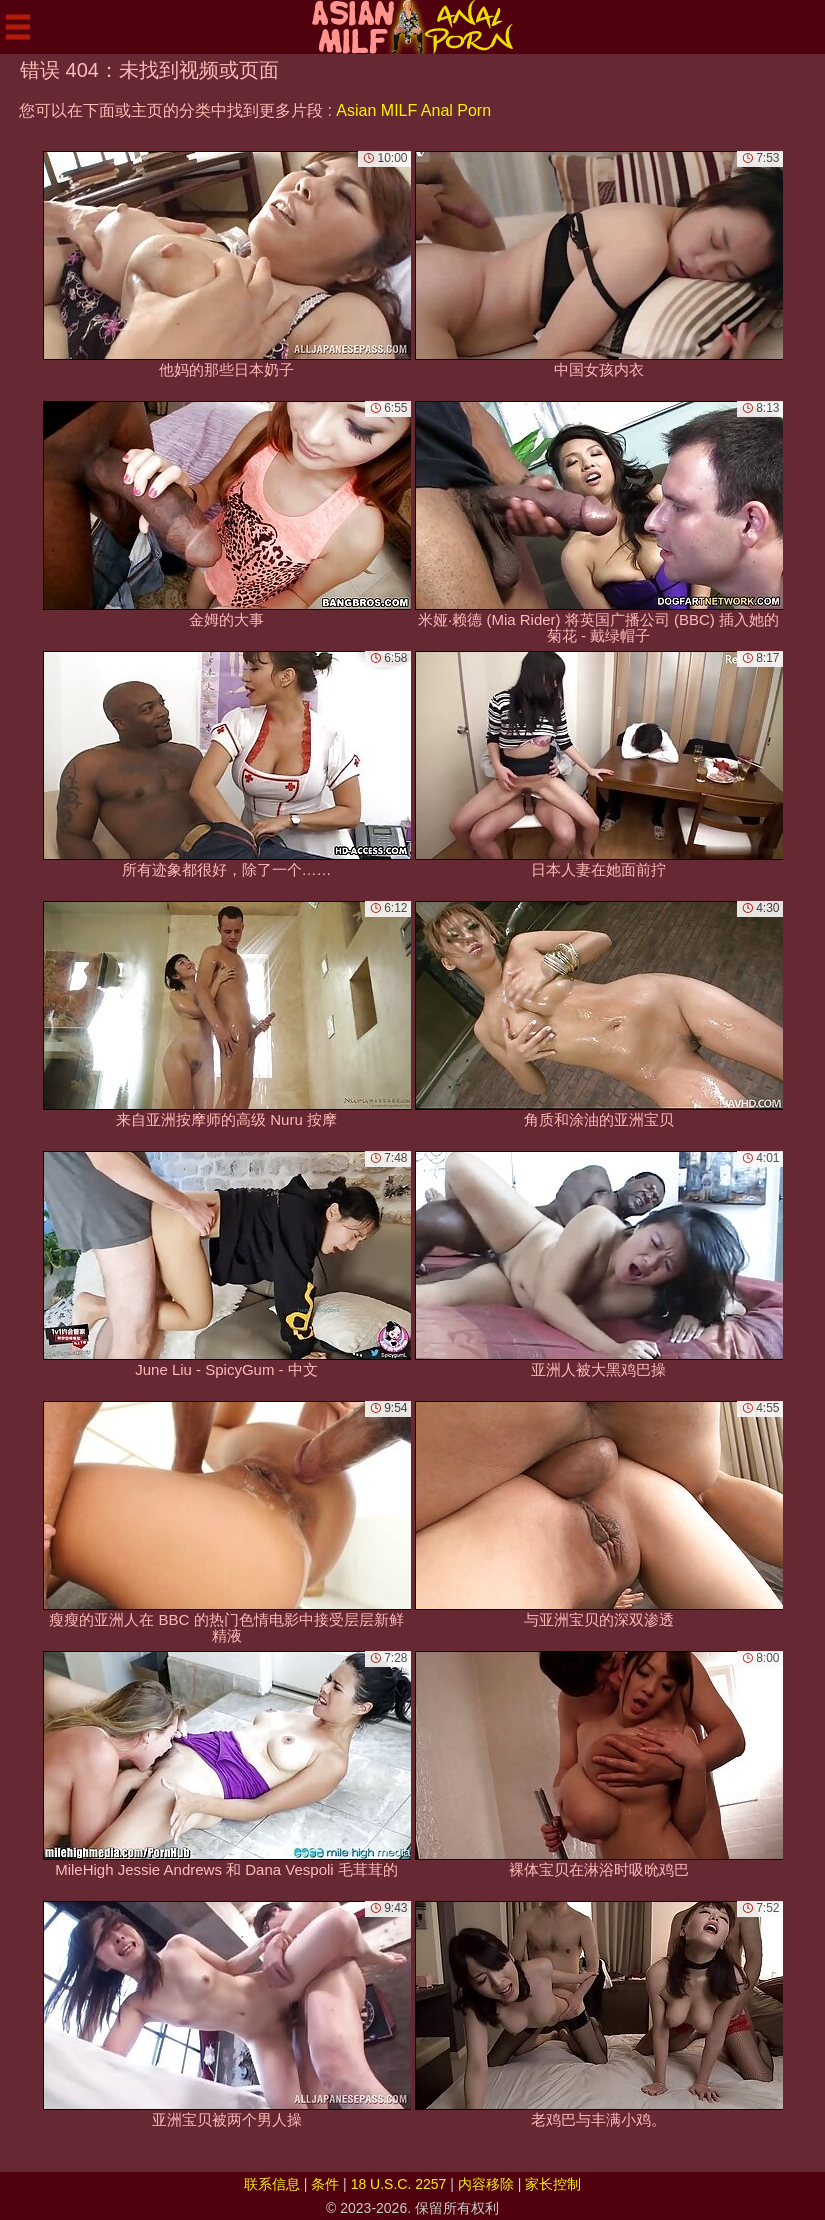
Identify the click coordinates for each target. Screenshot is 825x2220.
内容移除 (486, 2184)
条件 (325, 2184)
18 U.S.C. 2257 (399, 2184)
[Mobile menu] (18, 27)
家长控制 (553, 2184)
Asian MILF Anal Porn (413, 110)
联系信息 (272, 2184)
